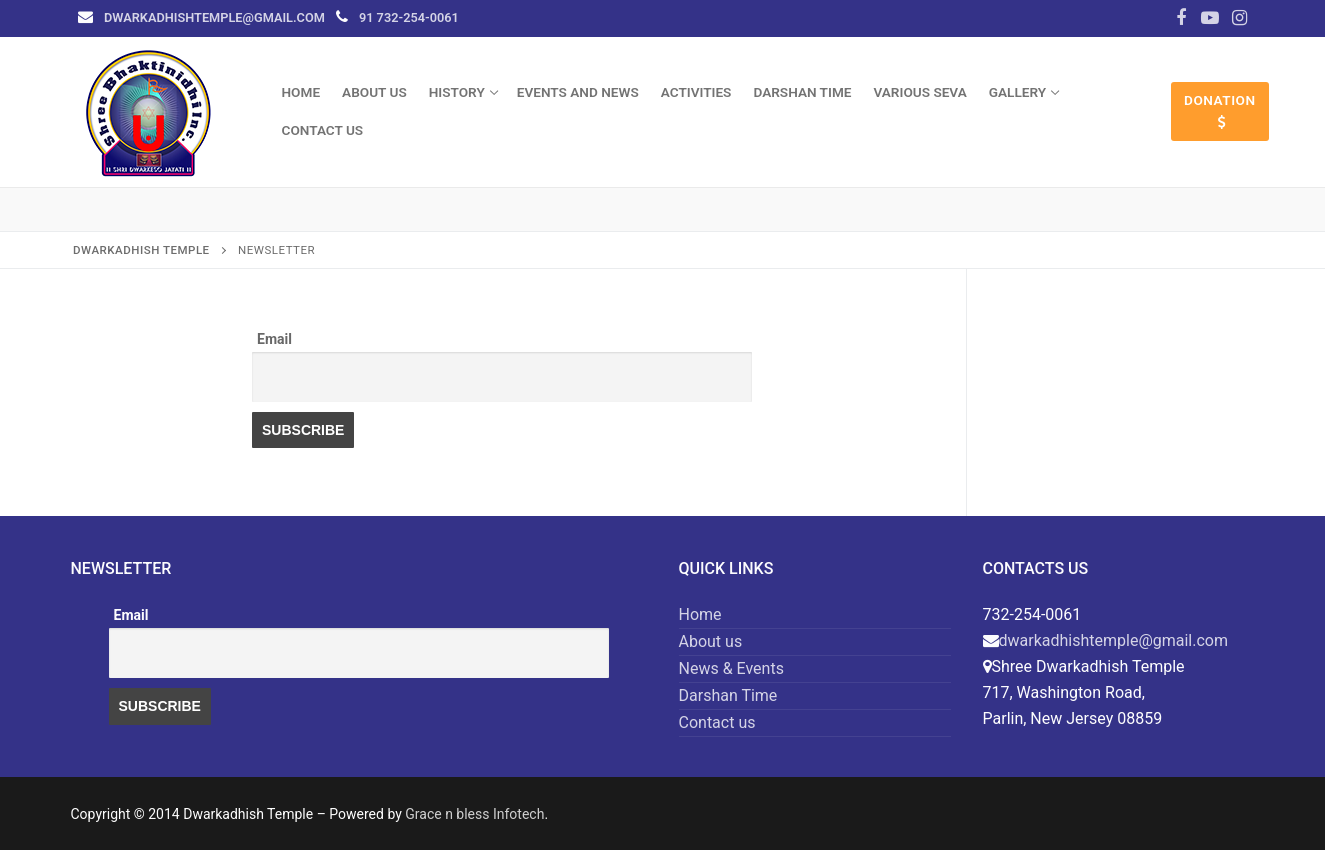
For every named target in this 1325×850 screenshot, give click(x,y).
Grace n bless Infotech (474, 814)
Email (274, 339)
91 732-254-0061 (409, 17)
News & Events (731, 668)
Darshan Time (728, 695)
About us (711, 641)
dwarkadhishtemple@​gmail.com (214, 17)
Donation (1219, 111)
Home (700, 614)
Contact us (717, 722)
